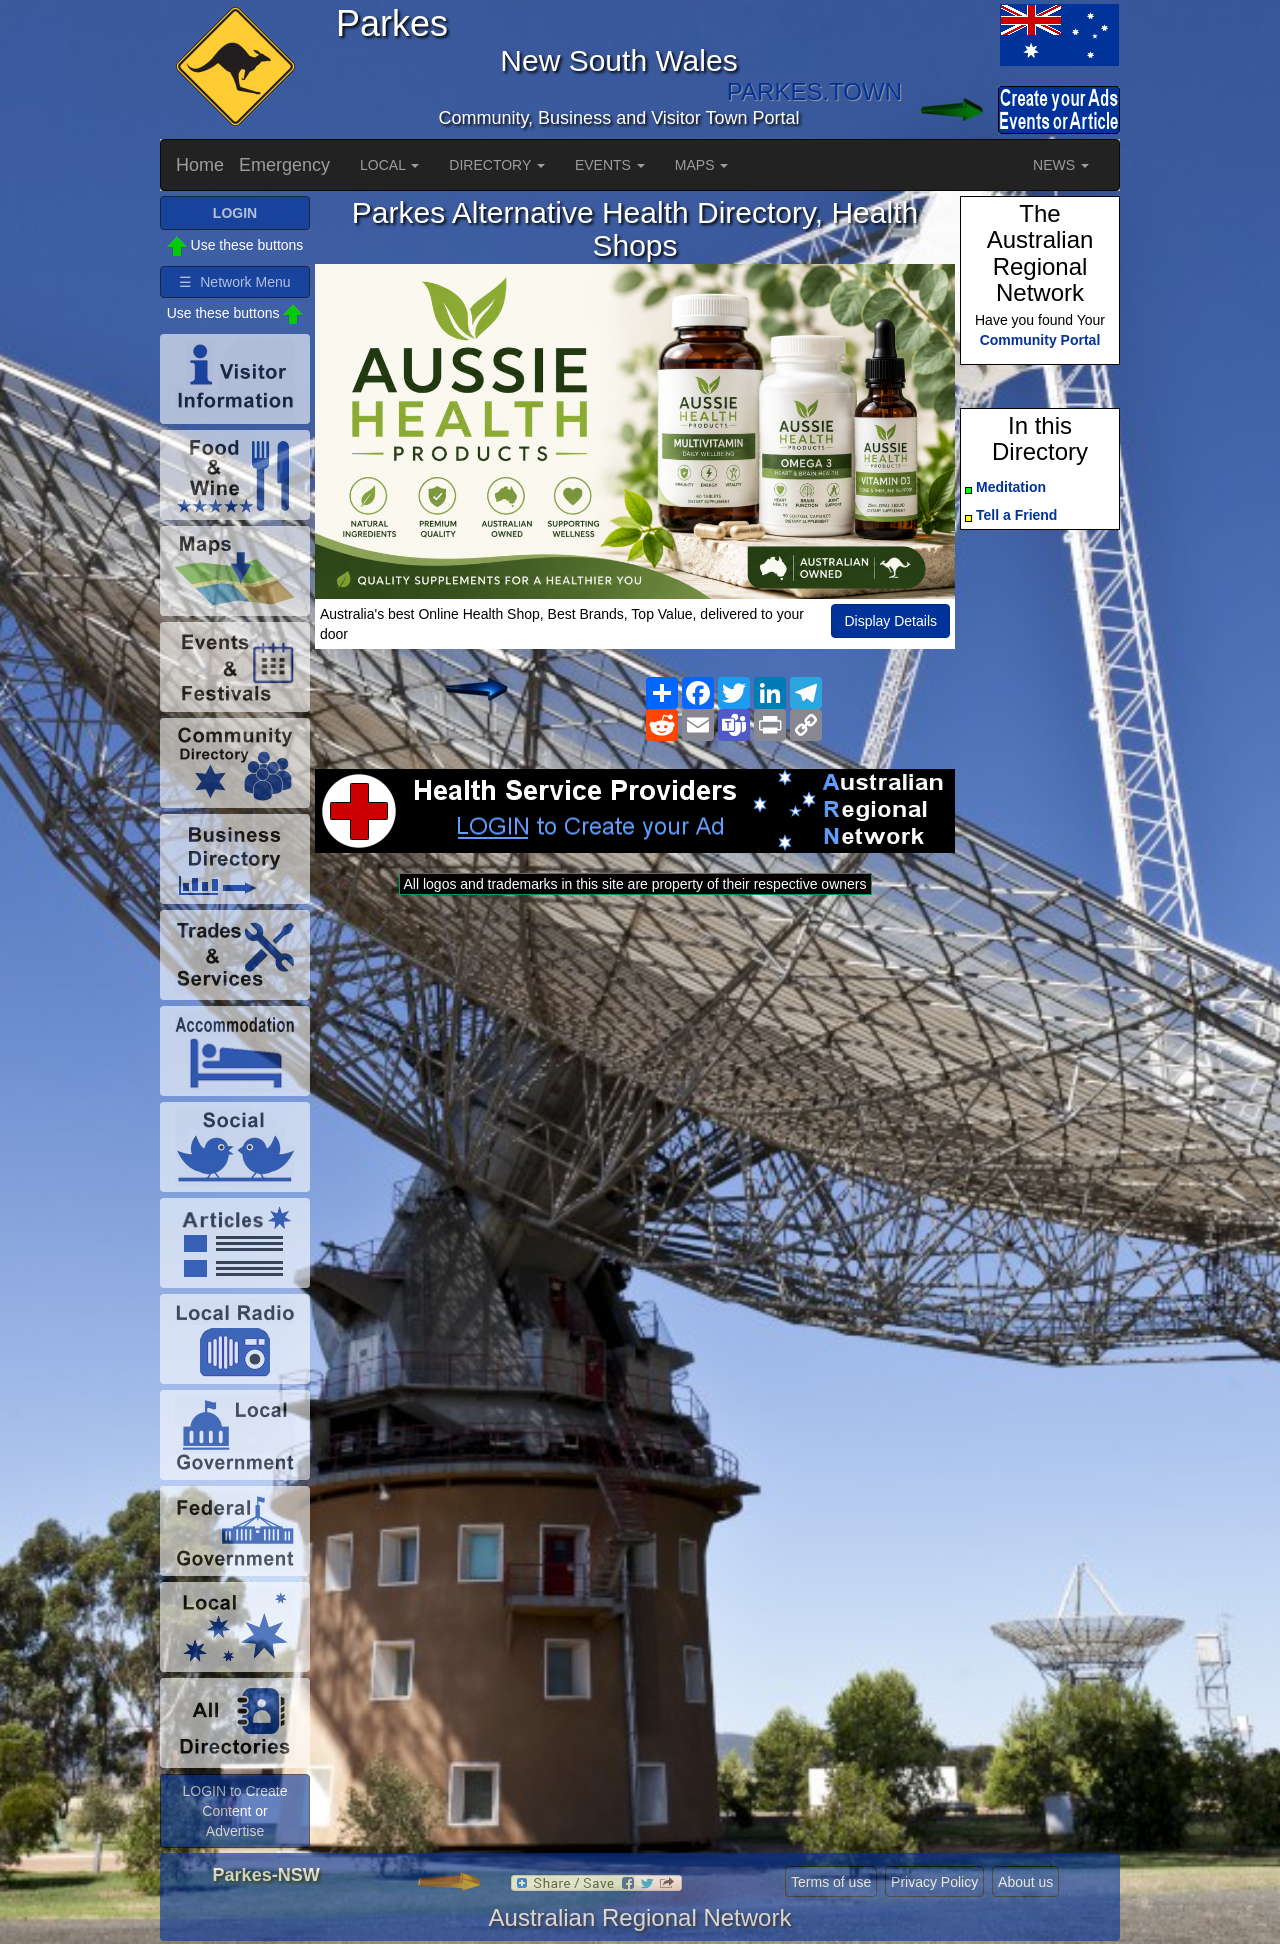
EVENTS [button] (610, 165)
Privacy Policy (934, 1882)
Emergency (284, 165)
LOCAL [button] (389, 165)
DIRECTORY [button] (497, 165)
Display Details (890, 621)
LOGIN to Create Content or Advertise (234, 1811)
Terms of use (831, 1882)
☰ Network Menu (234, 282)
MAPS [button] (702, 165)
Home (200, 165)
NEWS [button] (1061, 165)
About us (1025, 1882)
